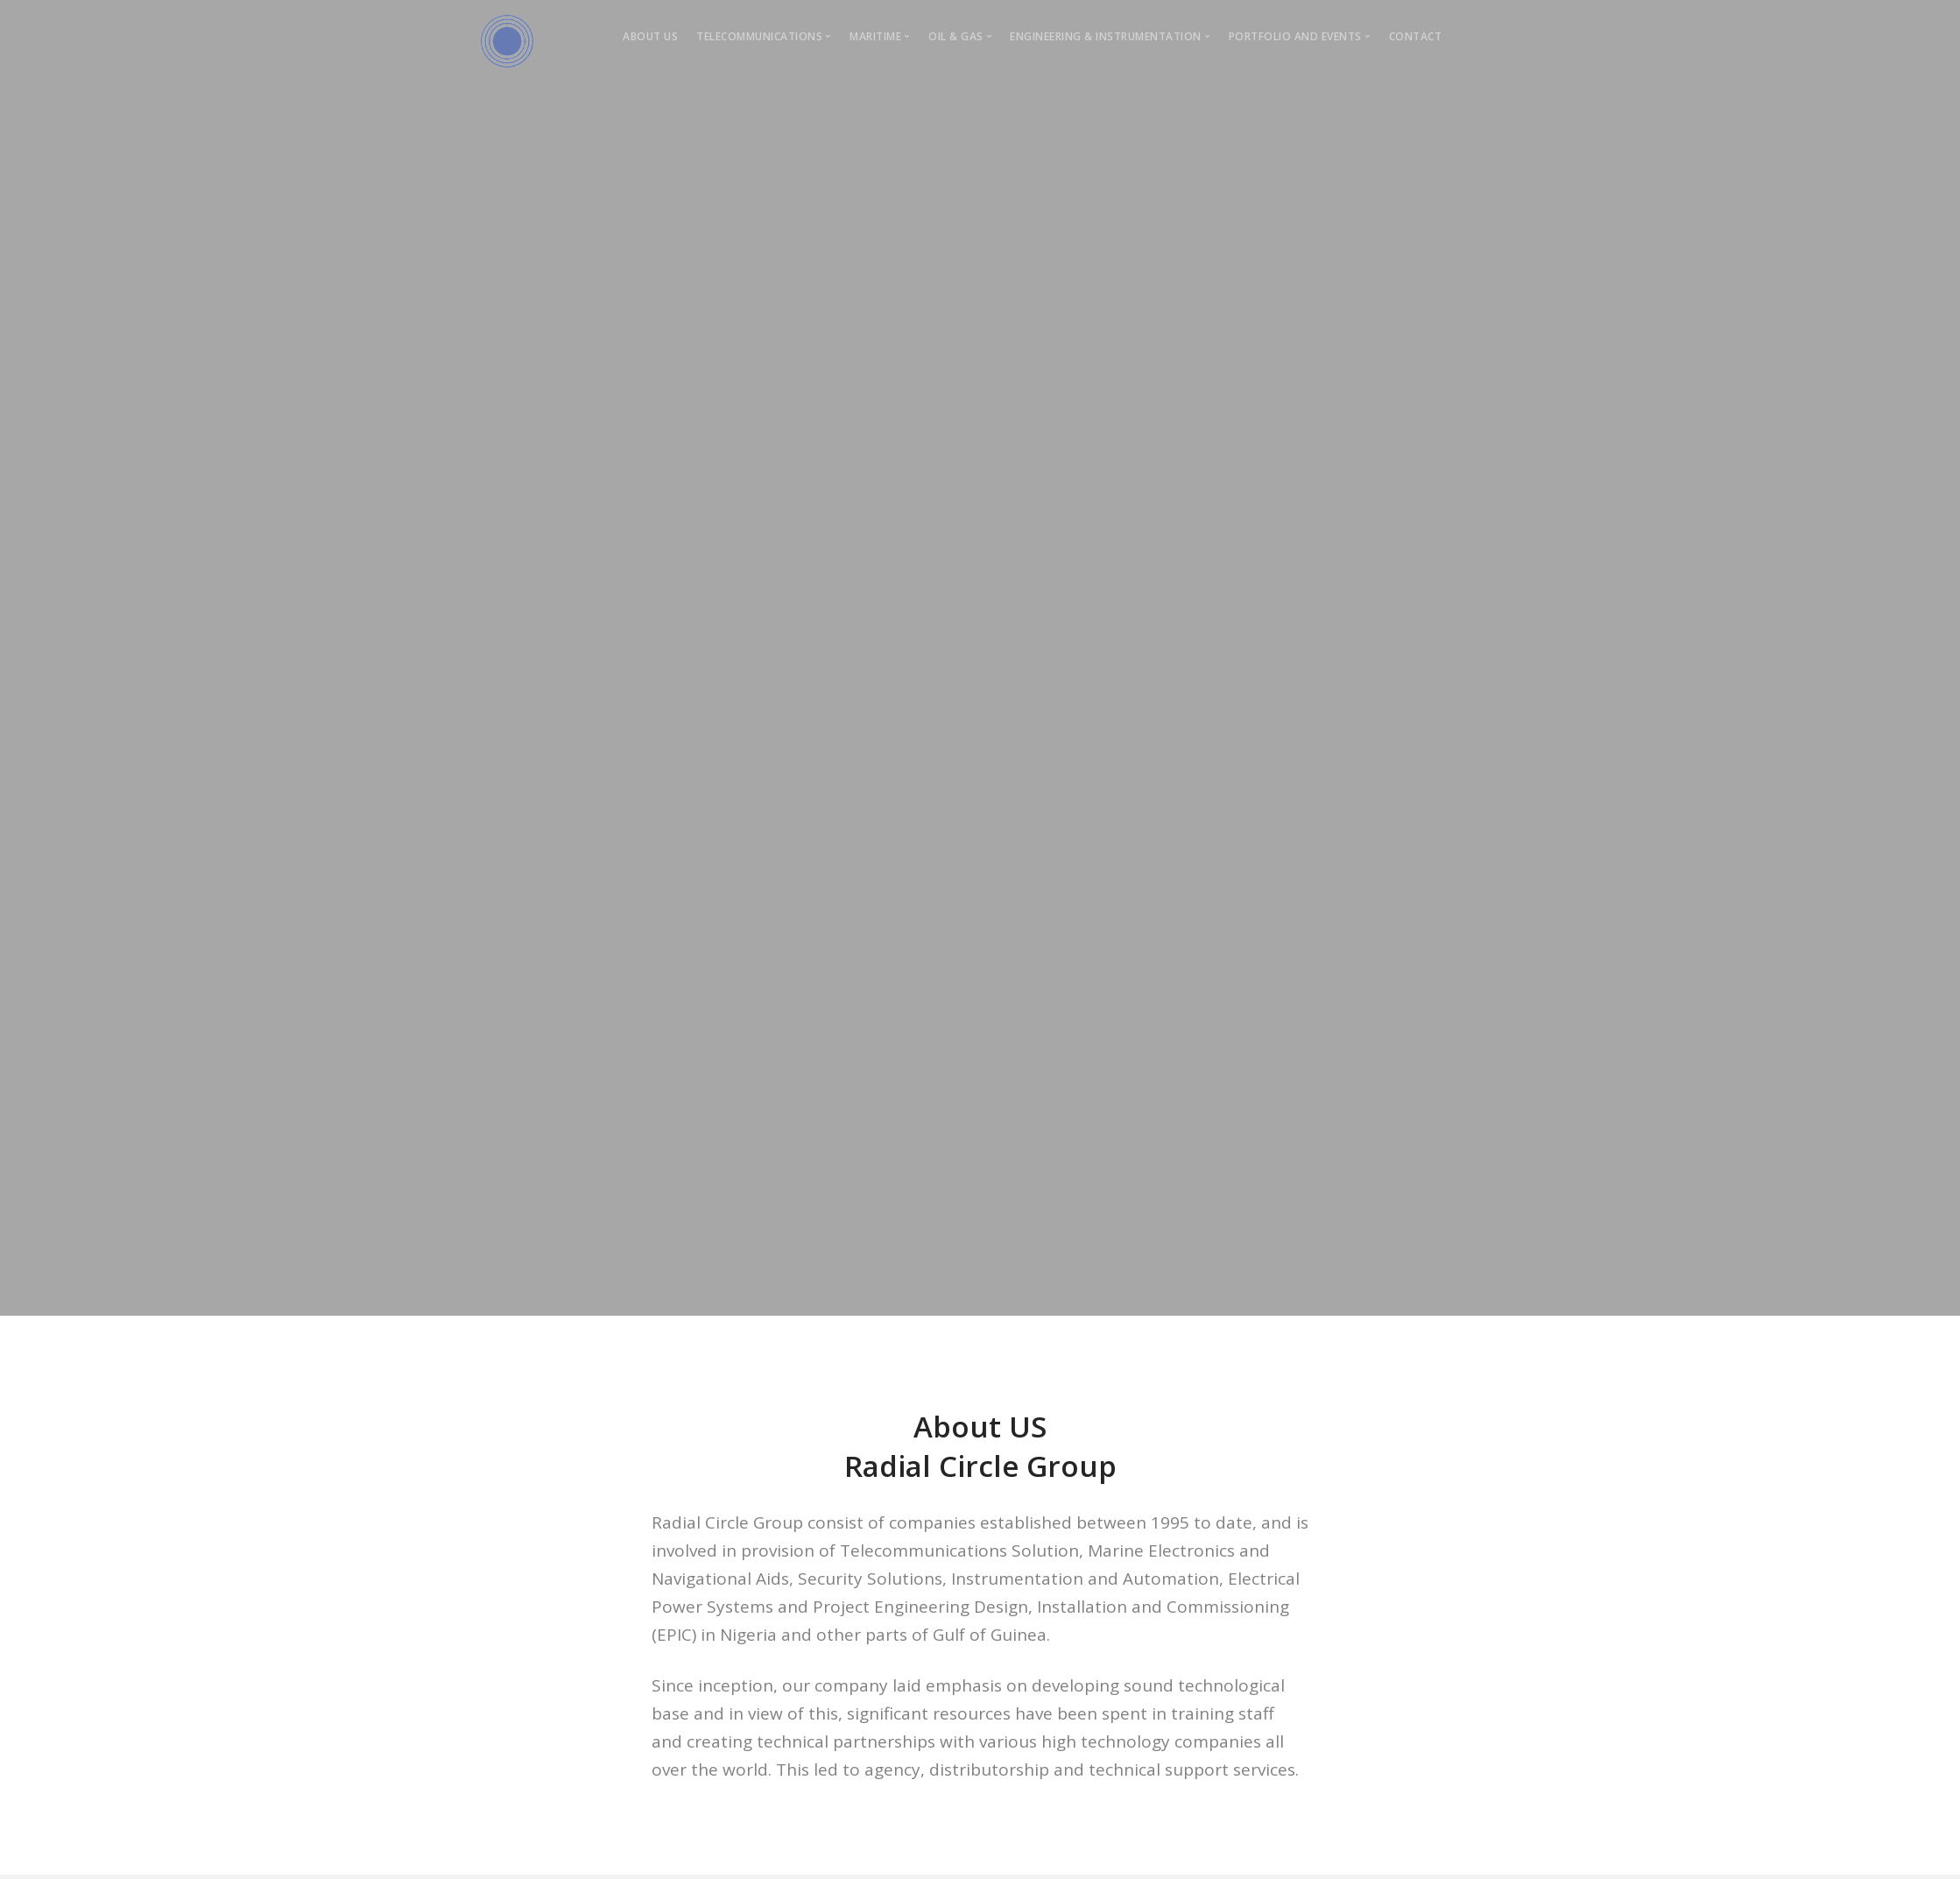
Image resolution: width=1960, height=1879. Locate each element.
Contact (1415, 36)
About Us (650, 36)
